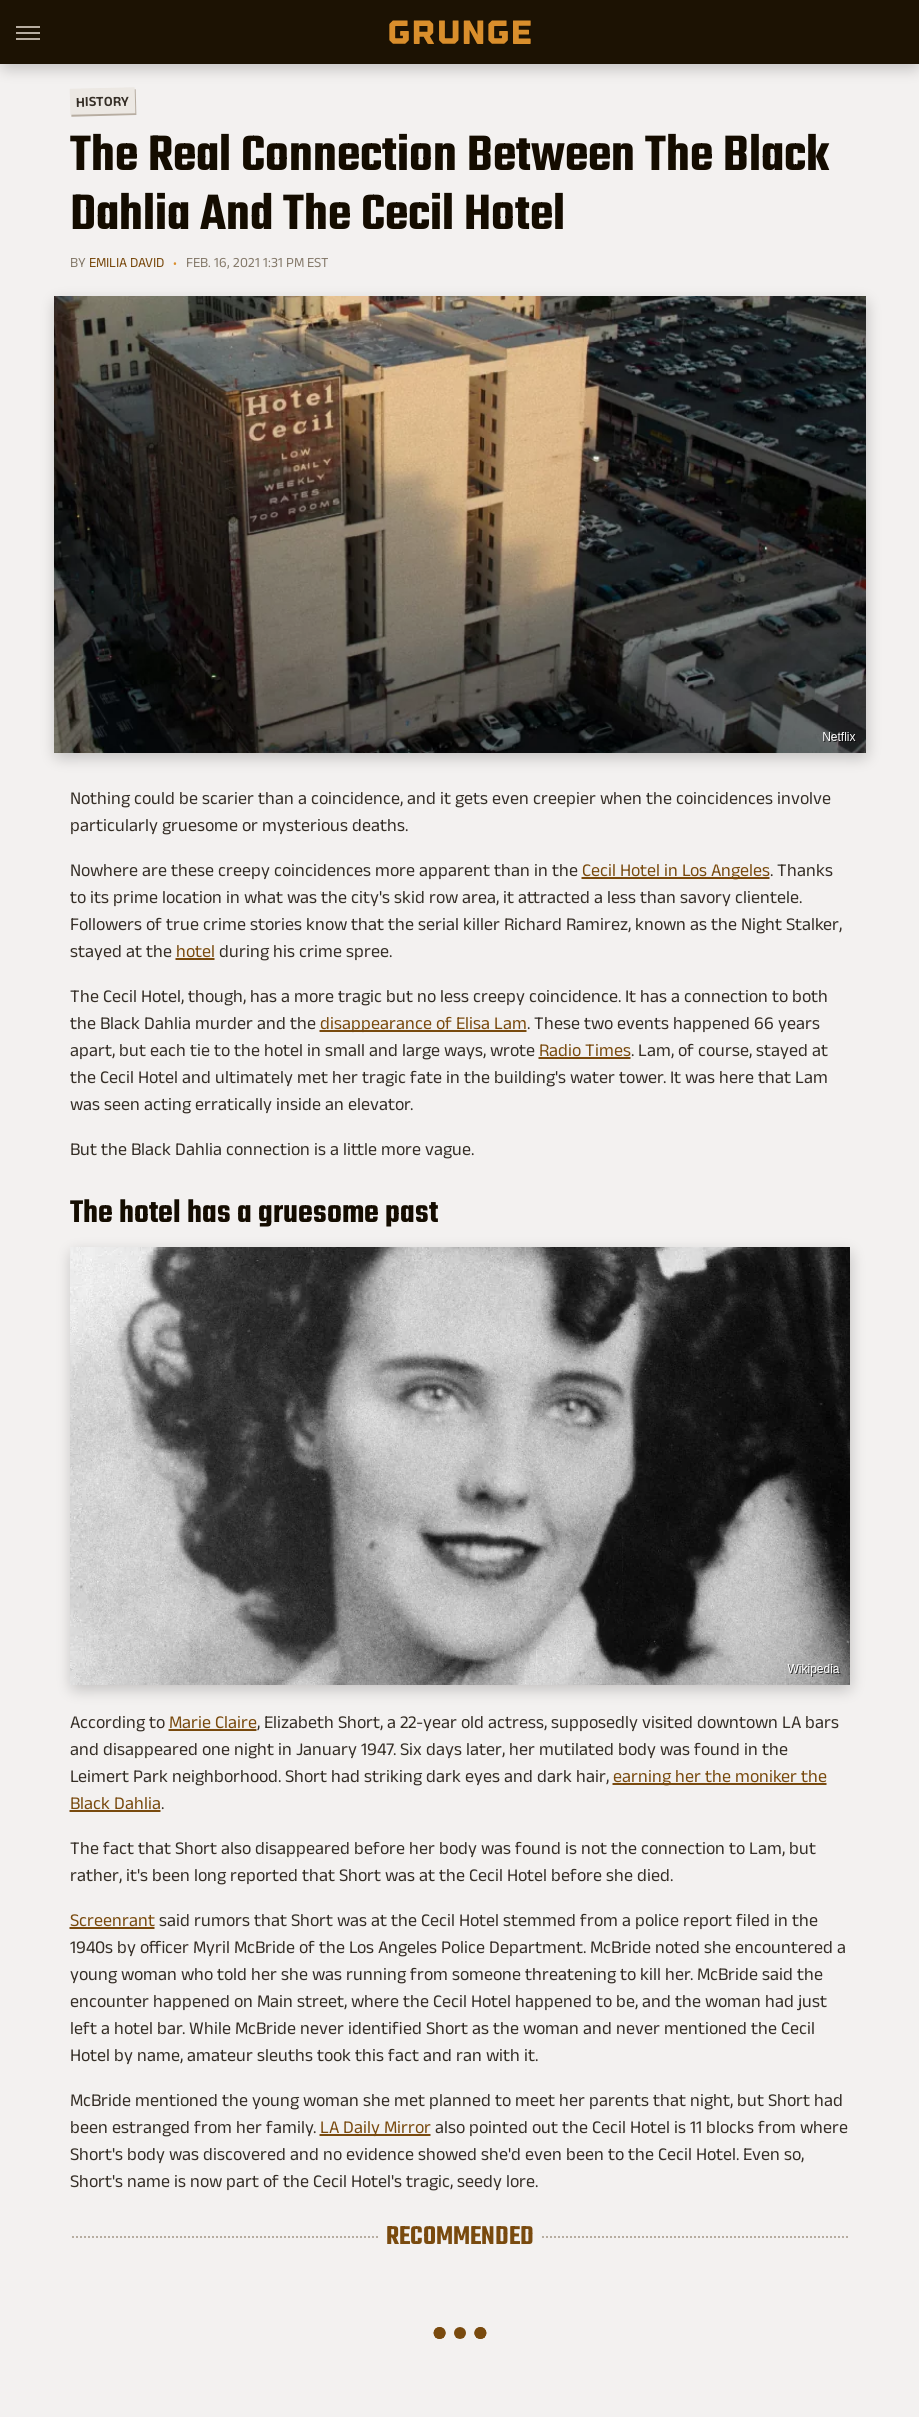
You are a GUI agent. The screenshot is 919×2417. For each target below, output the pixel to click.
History (101, 100)
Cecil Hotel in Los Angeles (676, 870)
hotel (195, 951)
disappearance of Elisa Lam (423, 1023)
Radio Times (585, 1050)
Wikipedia (813, 1669)
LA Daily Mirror (375, 2127)
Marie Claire (213, 1722)
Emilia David (126, 262)
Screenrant (112, 1920)
